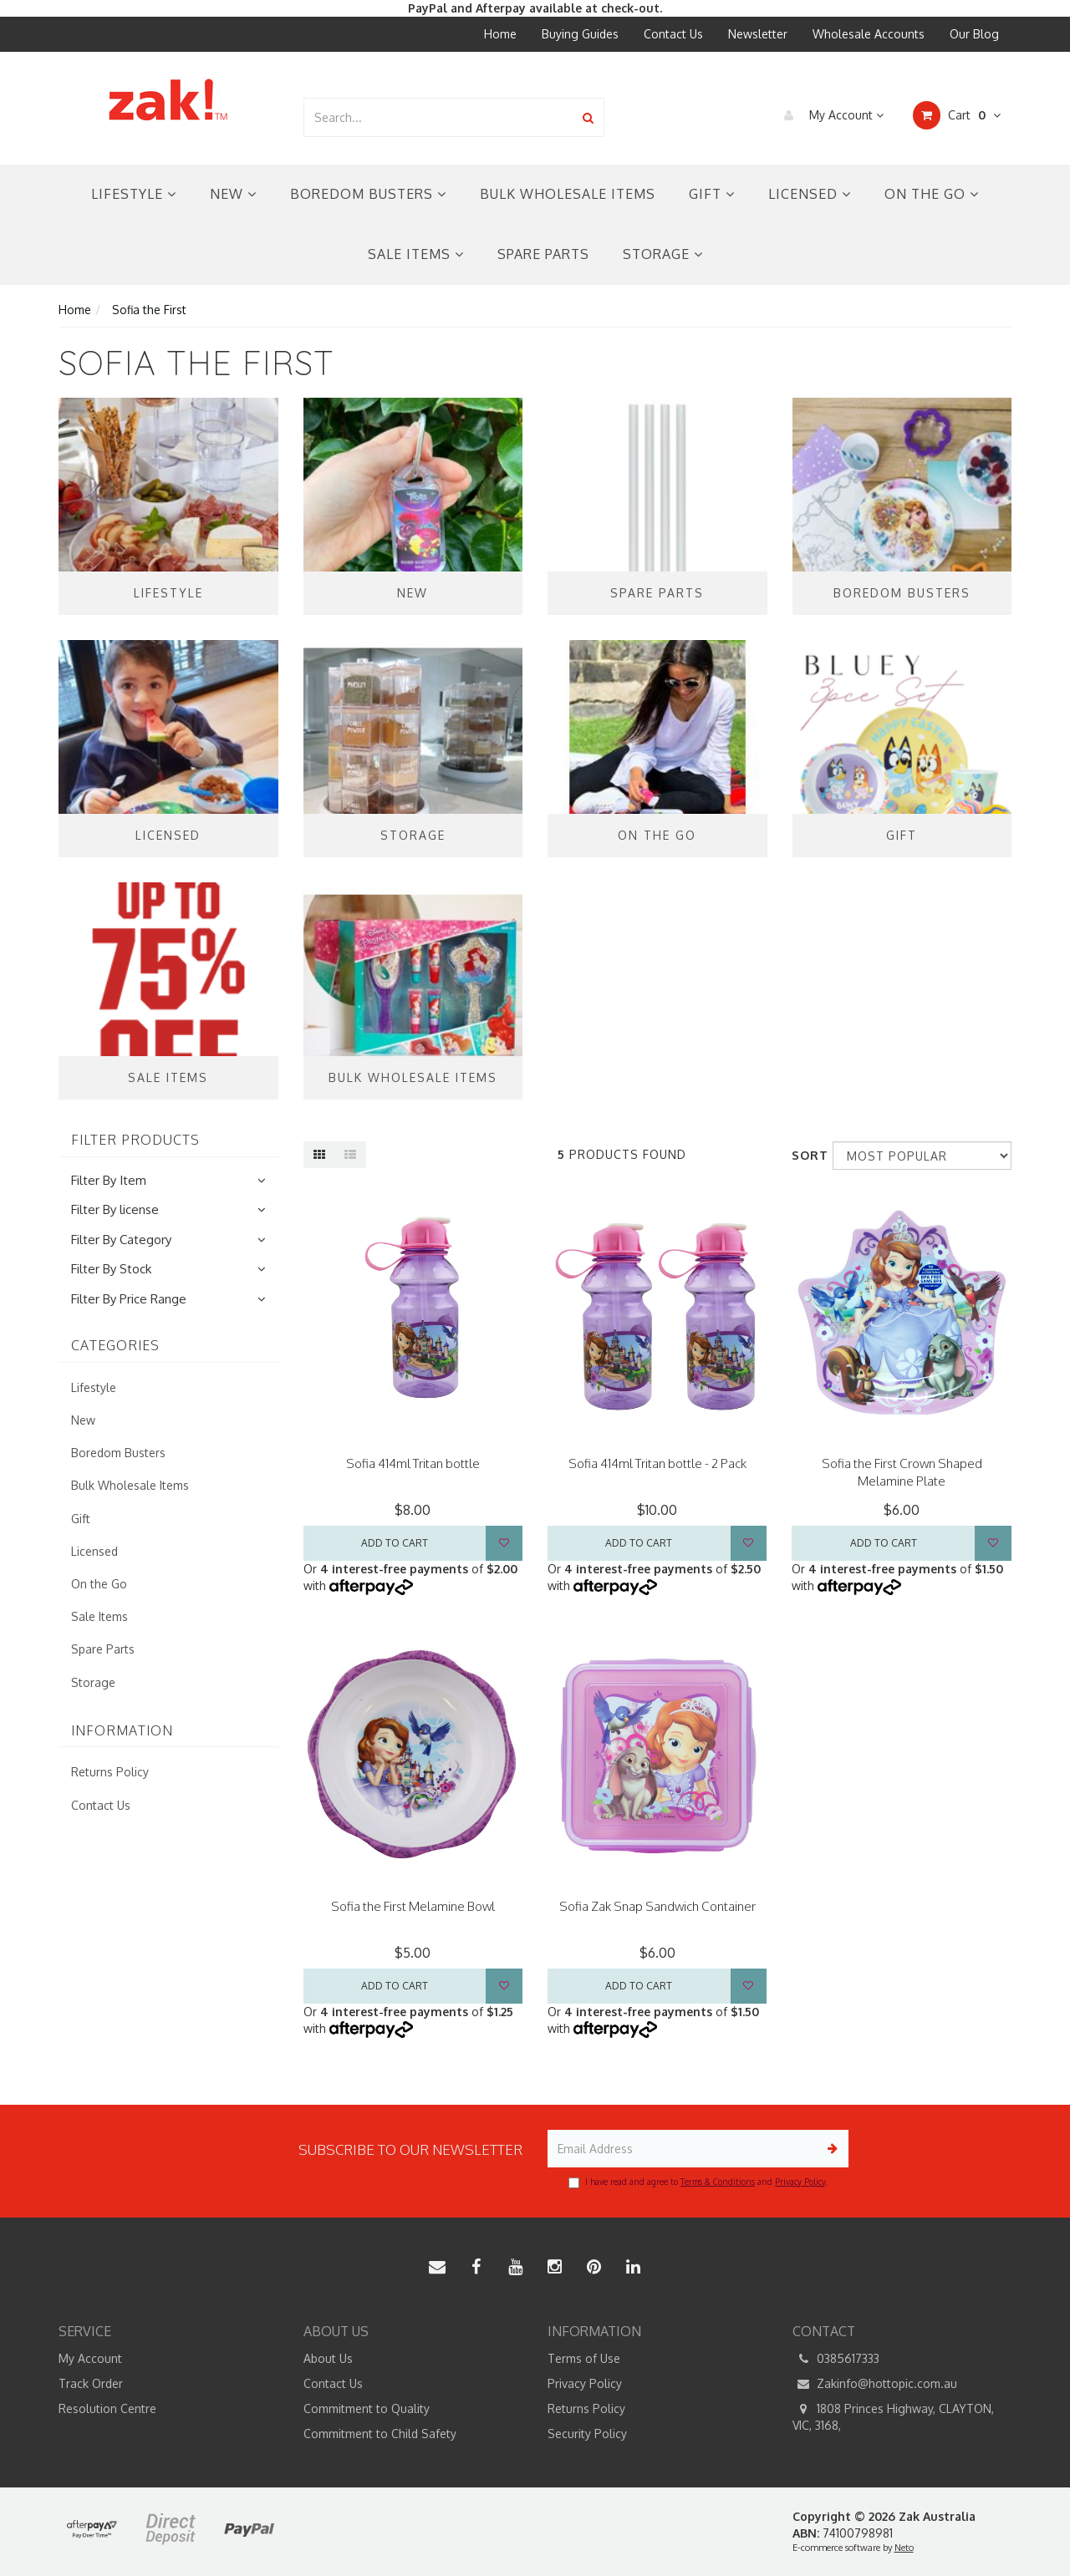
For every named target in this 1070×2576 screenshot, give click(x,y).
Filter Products (135, 1140)
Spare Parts (543, 254)
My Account (830, 115)
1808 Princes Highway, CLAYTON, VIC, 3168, (893, 2416)
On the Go (931, 193)
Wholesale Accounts (869, 34)
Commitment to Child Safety (379, 2433)
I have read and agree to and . (698, 2182)
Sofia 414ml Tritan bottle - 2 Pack (657, 1463)
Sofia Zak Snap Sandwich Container (657, 1906)
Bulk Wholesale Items (567, 193)
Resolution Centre (107, 2408)
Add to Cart (394, 1543)
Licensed (809, 193)
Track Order (91, 2383)
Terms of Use (584, 2358)
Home (500, 34)
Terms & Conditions (717, 2182)
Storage (663, 254)
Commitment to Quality (366, 2408)
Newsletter (757, 34)
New (233, 193)
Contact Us (673, 34)
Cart (957, 115)
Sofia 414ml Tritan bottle (413, 1463)
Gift (712, 193)
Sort (806, 1155)
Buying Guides (580, 34)
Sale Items (416, 254)
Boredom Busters (368, 193)
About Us (328, 2358)
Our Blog (974, 34)
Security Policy (587, 2433)
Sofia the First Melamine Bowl (413, 1906)
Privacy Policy (800, 2182)
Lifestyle (133, 193)
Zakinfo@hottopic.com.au (874, 2383)
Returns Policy (110, 1772)
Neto (904, 2547)
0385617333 (835, 2358)
